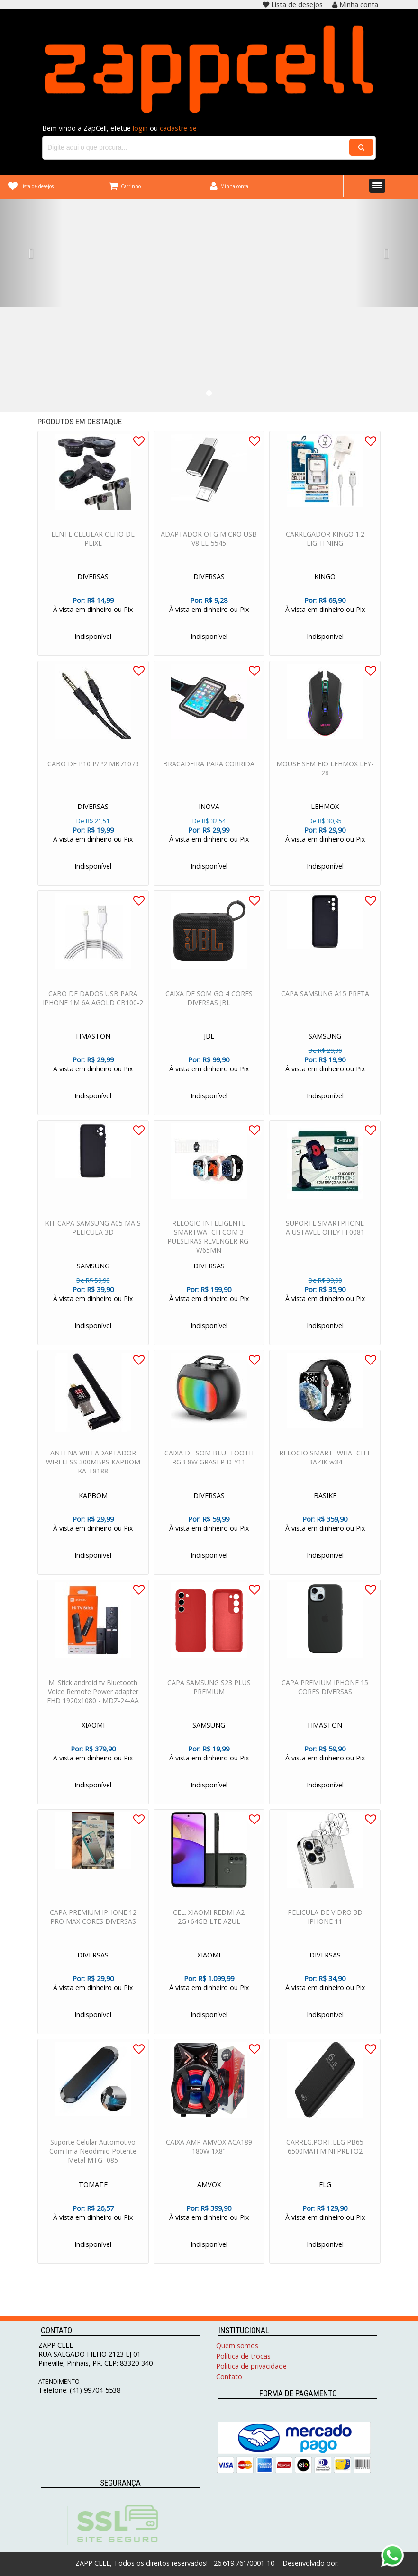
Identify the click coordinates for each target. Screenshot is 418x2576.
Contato (229, 2376)
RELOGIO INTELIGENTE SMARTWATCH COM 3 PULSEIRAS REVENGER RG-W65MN (209, 1240)
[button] (31, 253)
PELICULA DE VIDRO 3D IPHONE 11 (325, 1921)
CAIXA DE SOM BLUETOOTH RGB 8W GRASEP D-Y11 (209, 1461)
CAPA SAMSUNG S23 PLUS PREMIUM (209, 1691)
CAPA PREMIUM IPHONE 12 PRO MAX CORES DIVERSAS (93, 1921)
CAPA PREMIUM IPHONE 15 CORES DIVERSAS (325, 1691)
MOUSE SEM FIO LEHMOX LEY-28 (324, 772)
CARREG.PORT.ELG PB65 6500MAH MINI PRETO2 (324, 2150)
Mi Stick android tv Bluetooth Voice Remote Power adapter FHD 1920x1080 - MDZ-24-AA (93, 1695)
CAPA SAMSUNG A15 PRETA (325, 997)
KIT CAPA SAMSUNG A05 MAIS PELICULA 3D (93, 1231)
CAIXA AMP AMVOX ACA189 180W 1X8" (209, 2150)
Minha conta (355, 4)
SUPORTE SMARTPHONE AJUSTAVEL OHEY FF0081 (325, 1231)
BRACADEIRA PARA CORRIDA (208, 767)
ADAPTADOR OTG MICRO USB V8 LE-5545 (209, 542)
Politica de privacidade (251, 2365)
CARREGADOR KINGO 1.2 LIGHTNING (325, 542)
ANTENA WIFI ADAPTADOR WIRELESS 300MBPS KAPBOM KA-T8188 (93, 1465)
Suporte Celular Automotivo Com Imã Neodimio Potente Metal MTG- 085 (92, 2154)
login (140, 128)
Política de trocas (243, 2356)
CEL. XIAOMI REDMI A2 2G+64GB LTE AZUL (209, 1921)
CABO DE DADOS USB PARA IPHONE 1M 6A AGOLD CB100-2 (93, 1002)
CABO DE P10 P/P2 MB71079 (93, 767)
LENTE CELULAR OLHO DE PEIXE (93, 542)
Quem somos (237, 2345)
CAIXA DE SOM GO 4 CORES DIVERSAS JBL (209, 1002)
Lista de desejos (293, 4)
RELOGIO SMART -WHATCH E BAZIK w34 (325, 1461)
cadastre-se (178, 128)
